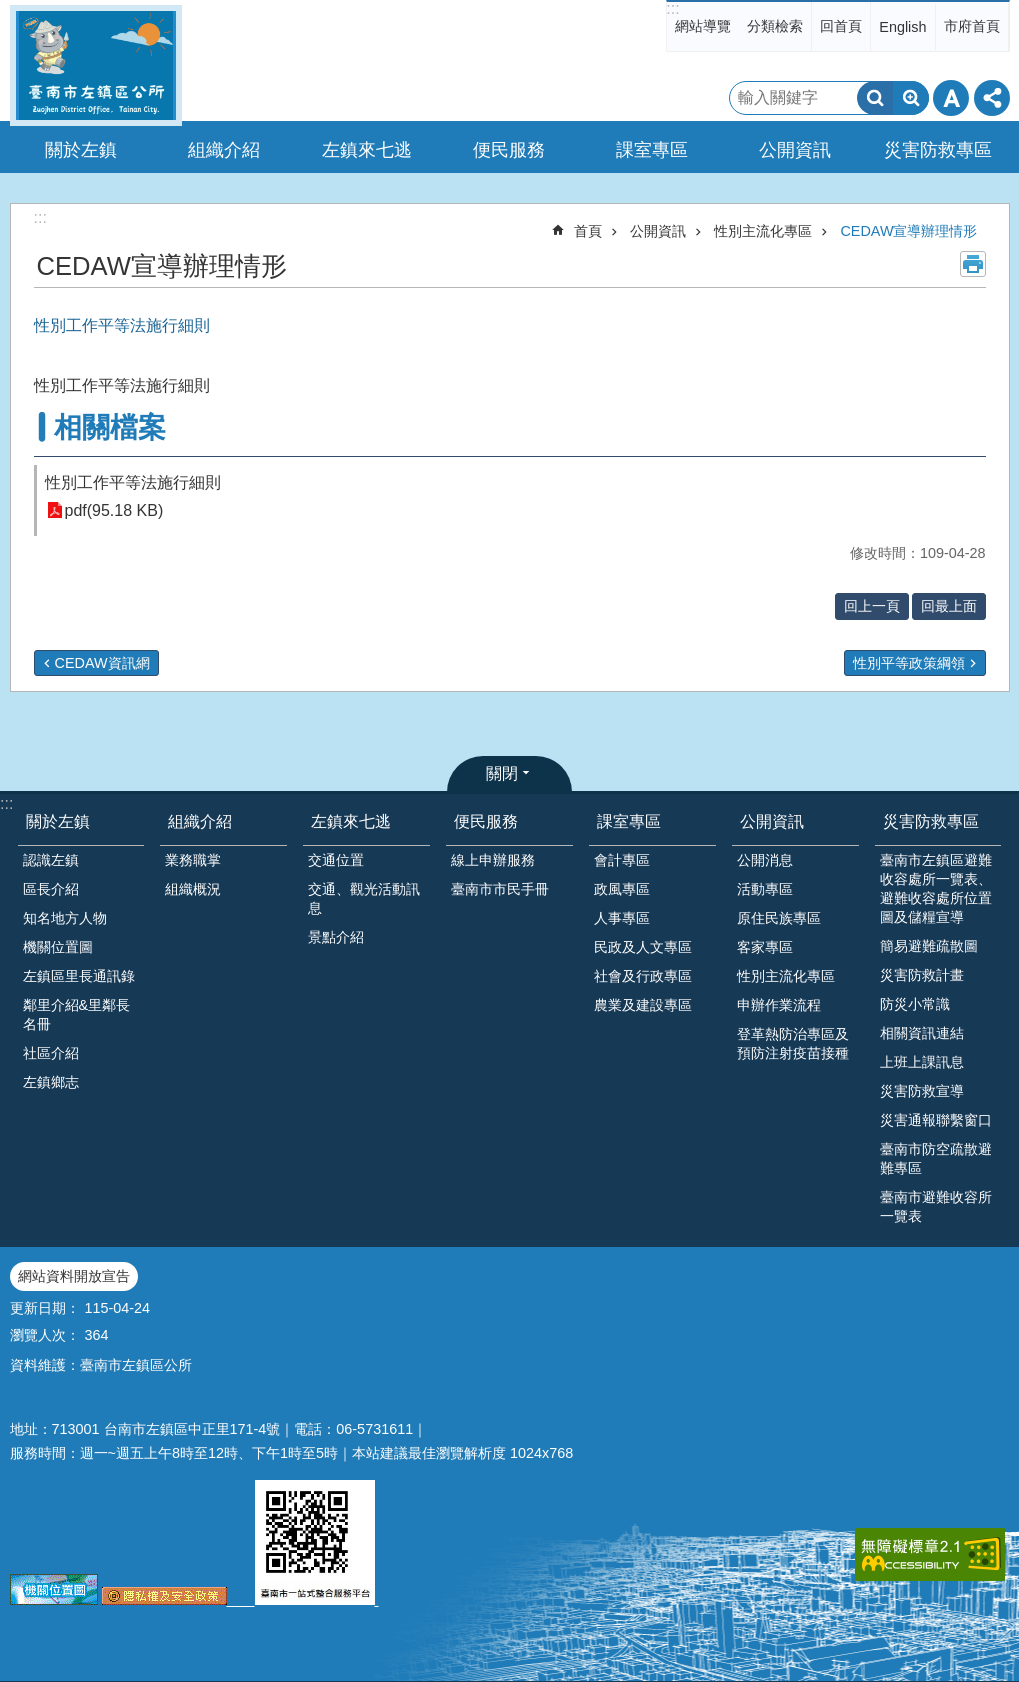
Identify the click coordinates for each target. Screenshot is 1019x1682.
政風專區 (622, 889)
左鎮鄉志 (51, 1082)
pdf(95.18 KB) (114, 510)
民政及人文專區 (643, 947)
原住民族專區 (779, 918)
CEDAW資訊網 (102, 663)
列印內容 (973, 264)
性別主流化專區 (763, 231)
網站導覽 (703, 26)
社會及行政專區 (643, 976)
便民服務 (486, 821)
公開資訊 (658, 231)
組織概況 (193, 889)
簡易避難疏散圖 (929, 946)
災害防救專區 (931, 821)
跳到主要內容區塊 (10, 10)
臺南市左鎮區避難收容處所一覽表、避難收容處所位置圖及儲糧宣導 (936, 888)
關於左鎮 (58, 821)
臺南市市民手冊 (500, 889)
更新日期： (45, 1308)
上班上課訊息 (922, 1062)
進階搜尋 (911, 98)
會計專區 (622, 860)
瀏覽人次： (45, 1335)
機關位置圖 (58, 947)
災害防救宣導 (922, 1091)
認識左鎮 (51, 860)
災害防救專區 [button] (938, 150)
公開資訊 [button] (795, 150)
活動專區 (765, 889)
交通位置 (336, 860)
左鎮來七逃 (351, 821)
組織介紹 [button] (224, 150)
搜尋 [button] (875, 98)
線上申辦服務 (493, 860)
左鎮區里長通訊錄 (79, 976)
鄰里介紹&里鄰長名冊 (77, 1014)
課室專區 (629, 821)
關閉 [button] (502, 773)
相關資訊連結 (922, 1033)
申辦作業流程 (779, 1005)
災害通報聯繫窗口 (936, 1120)
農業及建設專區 (643, 1005)
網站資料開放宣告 (74, 1276)
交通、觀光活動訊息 (364, 898)
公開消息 (765, 860)
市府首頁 (972, 26)
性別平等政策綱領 (909, 663)
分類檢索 (775, 26)
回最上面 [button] (949, 606)
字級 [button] (951, 98)
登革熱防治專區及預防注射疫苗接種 (793, 1043)
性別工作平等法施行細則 (133, 482)
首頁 (588, 231)
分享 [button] (992, 98)
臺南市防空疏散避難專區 (936, 1158)
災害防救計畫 (922, 975)
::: (672, 8)
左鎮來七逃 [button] (367, 150)
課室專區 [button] (652, 150)
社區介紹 (51, 1053)
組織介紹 (200, 821)
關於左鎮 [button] (81, 150)
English (902, 27)
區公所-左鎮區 (96, 65)
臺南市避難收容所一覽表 (936, 1206)
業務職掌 (193, 860)
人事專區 (622, 918)
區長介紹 (51, 889)
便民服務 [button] (509, 150)
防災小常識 (915, 1004)
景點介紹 (336, 937)
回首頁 (841, 26)
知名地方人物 (65, 918)
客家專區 (765, 947)
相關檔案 (110, 427)
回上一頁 (872, 606)
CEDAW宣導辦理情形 (908, 231)
